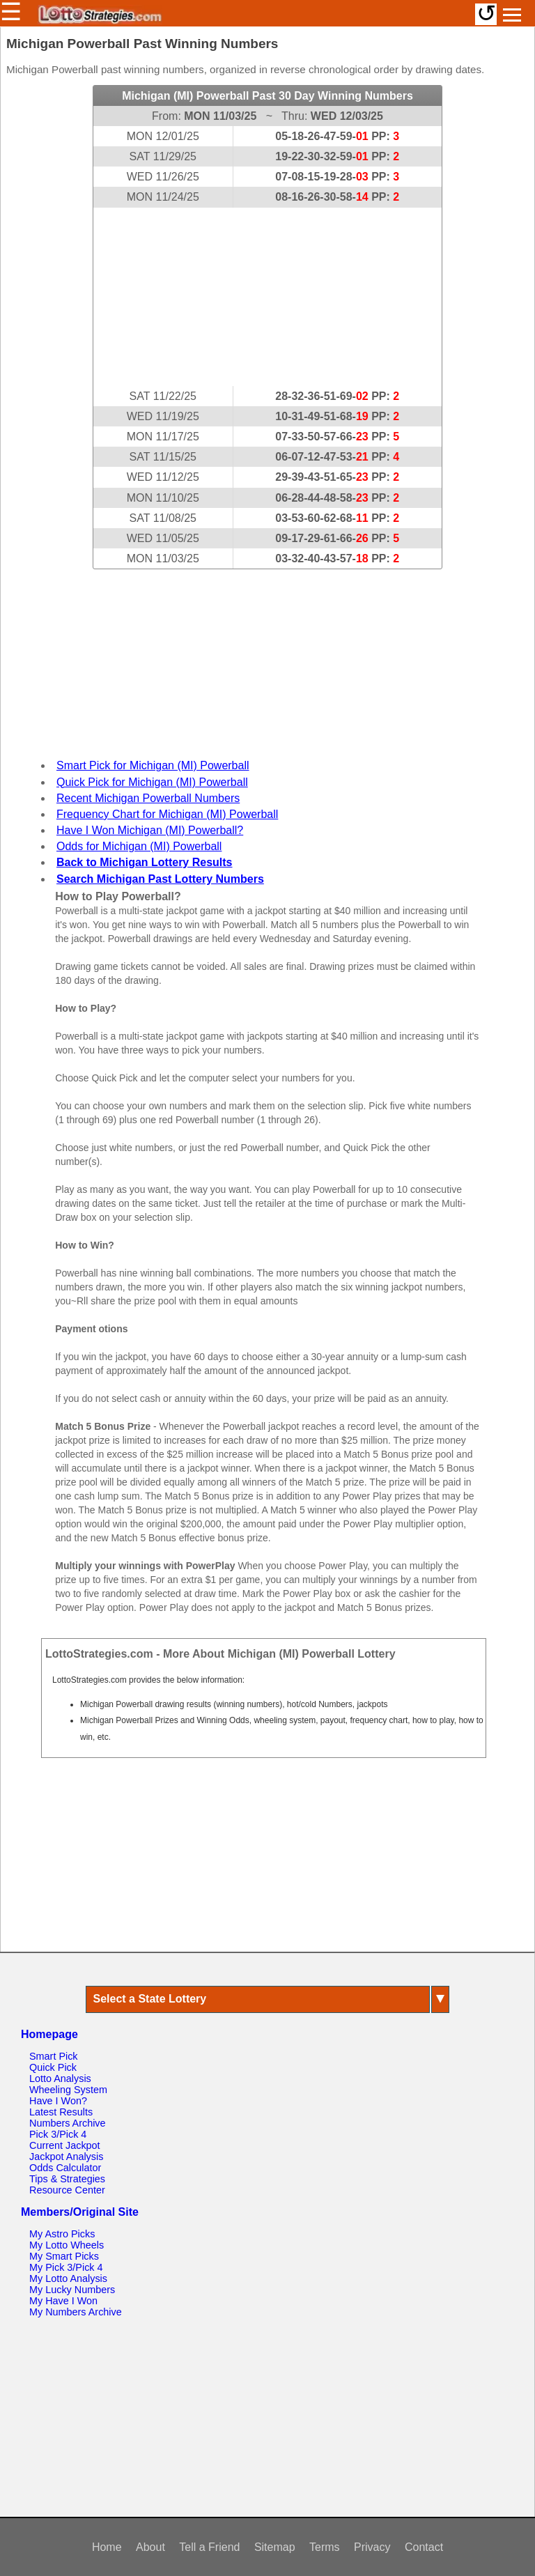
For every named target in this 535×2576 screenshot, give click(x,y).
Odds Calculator (65, 2167)
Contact (424, 2547)
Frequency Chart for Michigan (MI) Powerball (167, 814)
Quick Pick (53, 2067)
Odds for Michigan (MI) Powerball (139, 846)
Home (107, 2547)
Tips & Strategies (67, 2178)
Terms (324, 2547)
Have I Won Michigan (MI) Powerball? (149, 830)
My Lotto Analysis (68, 2278)
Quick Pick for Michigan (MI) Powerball (152, 782)
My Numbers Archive (75, 2311)
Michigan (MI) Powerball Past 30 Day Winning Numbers (267, 96)
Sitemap (274, 2547)
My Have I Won (63, 2300)
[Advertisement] (267, 297)
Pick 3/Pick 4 (57, 2134)
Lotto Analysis (60, 2078)
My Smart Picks (64, 2256)
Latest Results (61, 2112)
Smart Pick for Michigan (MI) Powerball (152, 765)
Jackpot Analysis (66, 2156)
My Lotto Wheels (66, 2245)
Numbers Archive (67, 2123)
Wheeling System (68, 2089)
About (150, 2547)
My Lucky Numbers (72, 2289)
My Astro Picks (62, 2233)
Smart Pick (53, 2056)
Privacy (372, 2547)
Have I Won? (58, 2100)
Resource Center (67, 2190)
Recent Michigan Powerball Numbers (148, 798)
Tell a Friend (209, 2547)
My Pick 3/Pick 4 (66, 2267)
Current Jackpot (64, 2145)
